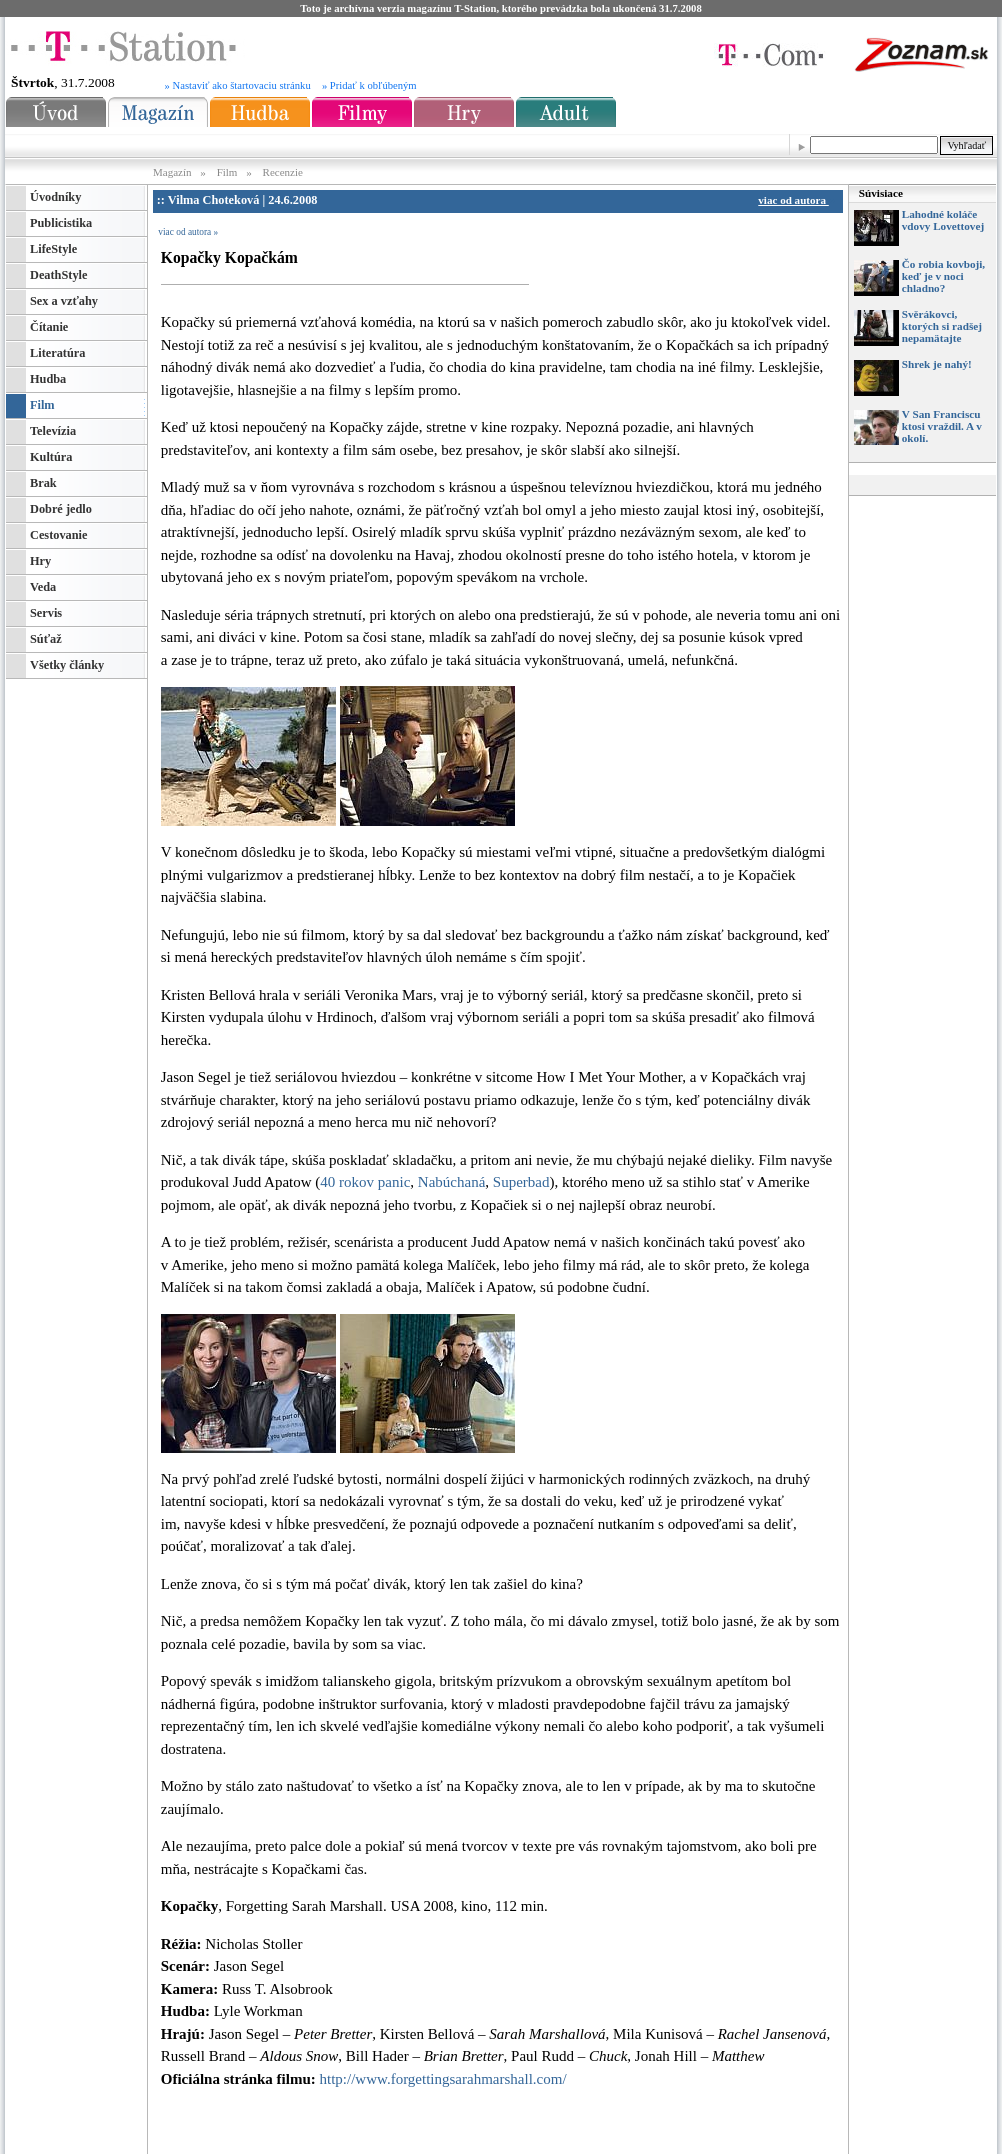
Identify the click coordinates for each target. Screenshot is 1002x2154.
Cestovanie (58, 535)
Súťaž (46, 639)
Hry (40, 561)
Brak (43, 483)
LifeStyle (53, 249)
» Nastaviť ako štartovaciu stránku (238, 85)
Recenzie (283, 172)
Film (227, 172)
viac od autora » (188, 232)
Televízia (53, 431)
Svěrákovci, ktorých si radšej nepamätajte (942, 326)
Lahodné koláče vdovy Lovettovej (943, 220)
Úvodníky (55, 197)
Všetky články (67, 665)
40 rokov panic (365, 1182)
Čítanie (49, 327)
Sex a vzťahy (64, 301)
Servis (46, 613)
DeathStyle (58, 275)
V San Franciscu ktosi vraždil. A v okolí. (942, 426)
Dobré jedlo (61, 509)
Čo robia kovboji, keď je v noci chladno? (943, 276)
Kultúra (51, 457)
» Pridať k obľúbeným (369, 85)
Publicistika (61, 223)
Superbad (521, 1182)
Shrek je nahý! (937, 364)
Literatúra (57, 353)
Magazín (173, 172)
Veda (43, 587)
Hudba (48, 379)
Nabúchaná (451, 1182)
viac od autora (796, 200)
